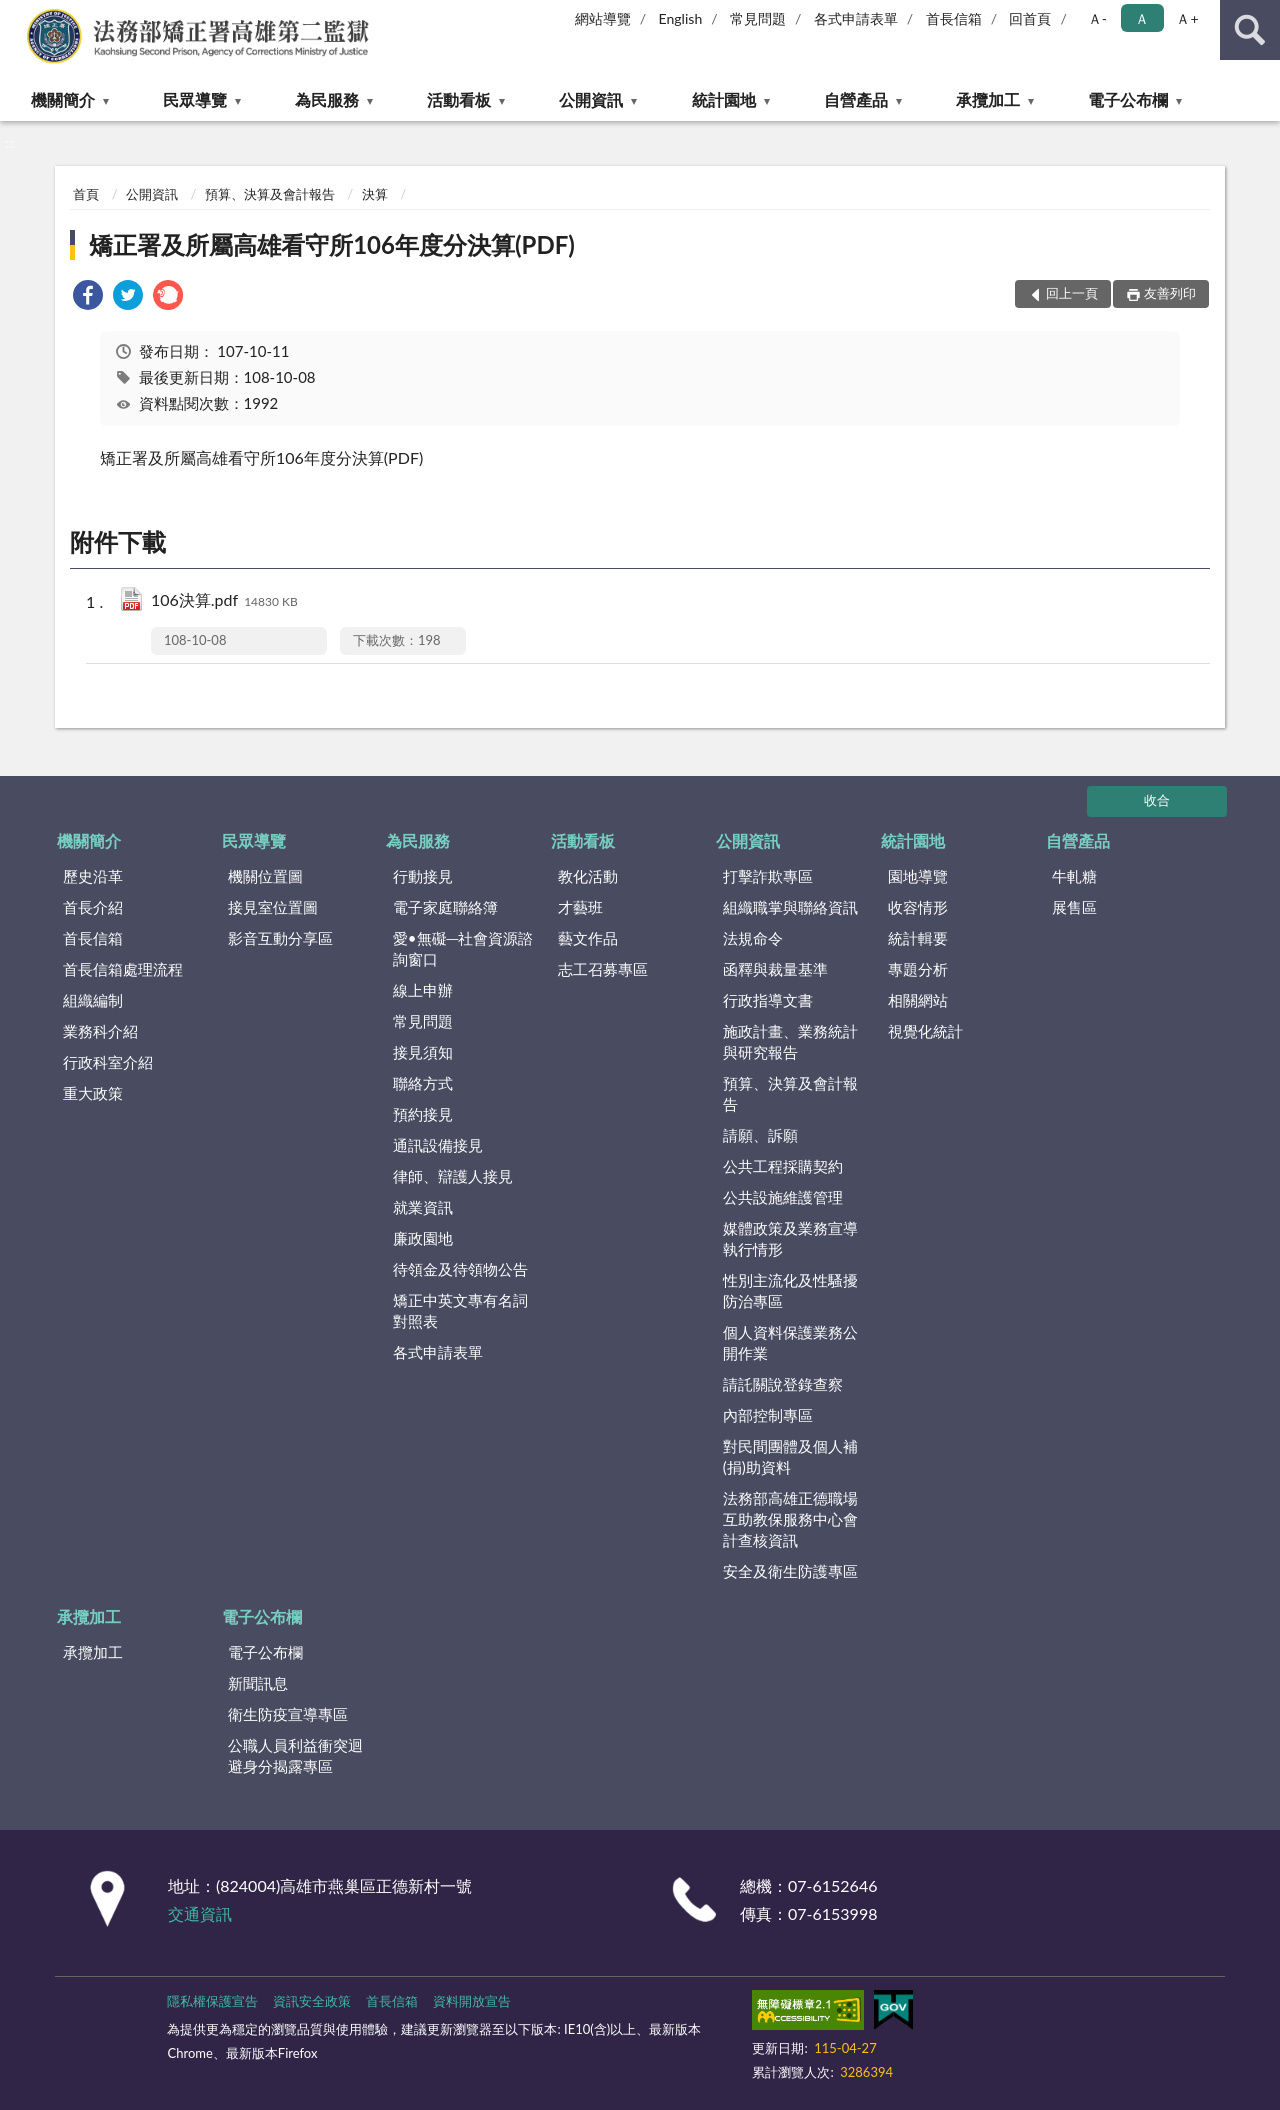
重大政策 (93, 1093)
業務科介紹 (100, 1031)
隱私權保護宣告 (212, 2001)
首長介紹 (93, 907)
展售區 (1074, 907)
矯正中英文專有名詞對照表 (460, 1310)
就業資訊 (423, 1207)
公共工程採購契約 (783, 1166)
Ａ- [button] (1097, 18)
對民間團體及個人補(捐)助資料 (790, 1456)
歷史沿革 (93, 876)
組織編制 (93, 1000)
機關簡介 (63, 99)
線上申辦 (423, 990)
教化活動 (588, 876)
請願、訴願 (760, 1135)
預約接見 (423, 1114)
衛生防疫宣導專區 (288, 1714)
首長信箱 (954, 18)
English (681, 18)
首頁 (86, 194)
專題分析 (918, 969)
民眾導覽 (195, 99)
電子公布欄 (1128, 99)
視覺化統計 (925, 1031)
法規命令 (753, 938)
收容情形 (918, 907)
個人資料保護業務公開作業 (790, 1342)
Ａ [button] (1142, 18)
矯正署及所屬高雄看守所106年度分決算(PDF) (332, 244)
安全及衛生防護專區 (790, 1571)
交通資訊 (200, 1913)
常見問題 (758, 18)
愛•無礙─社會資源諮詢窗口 (463, 948)
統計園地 (724, 99)
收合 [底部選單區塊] (1157, 800)
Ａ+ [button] (1187, 18)
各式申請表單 (856, 18)
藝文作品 (588, 938)
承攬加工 (988, 99)
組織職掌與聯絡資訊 (790, 907)
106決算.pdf (224, 601)
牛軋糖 (1074, 876)
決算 (375, 194)
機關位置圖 (265, 876)
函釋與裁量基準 (775, 969)
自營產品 (856, 99)
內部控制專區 (768, 1415)
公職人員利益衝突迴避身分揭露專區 (295, 1755)
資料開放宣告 (472, 2001)
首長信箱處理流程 (123, 969)
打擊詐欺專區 (768, 876)
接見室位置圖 (273, 907)
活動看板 (459, 99)
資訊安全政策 (312, 2001)
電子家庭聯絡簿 (445, 907)
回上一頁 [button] (1072, 293)
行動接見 (423, 876)
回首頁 (1030, 18)
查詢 (1250, 30)
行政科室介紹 (108, 1062)
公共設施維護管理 (783, 1197)
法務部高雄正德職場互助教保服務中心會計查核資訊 (790, 1519)
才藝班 (580, 907)
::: (16, 15)
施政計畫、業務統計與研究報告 (790, 1041)
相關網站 (918, 1000)
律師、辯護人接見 (453, 1176)
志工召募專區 (603, 969)
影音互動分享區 (280, 938)
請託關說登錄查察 (783, 1384)
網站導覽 (603, 18)
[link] (88, 297)
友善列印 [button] (1170, 293)
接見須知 (423, 1052)
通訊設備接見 (438, 1145)
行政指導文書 (768, 1000)
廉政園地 (423, 1238)
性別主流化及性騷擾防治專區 (790, 1290)
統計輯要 (918, 938)
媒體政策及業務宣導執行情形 (790, 1238)
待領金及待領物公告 (460, 1269)
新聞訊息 (258, 1683)
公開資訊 (591, 99)
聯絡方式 (423, 1083)
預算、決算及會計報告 (270, 194)
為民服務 (327, 99)
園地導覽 (918, 876)
